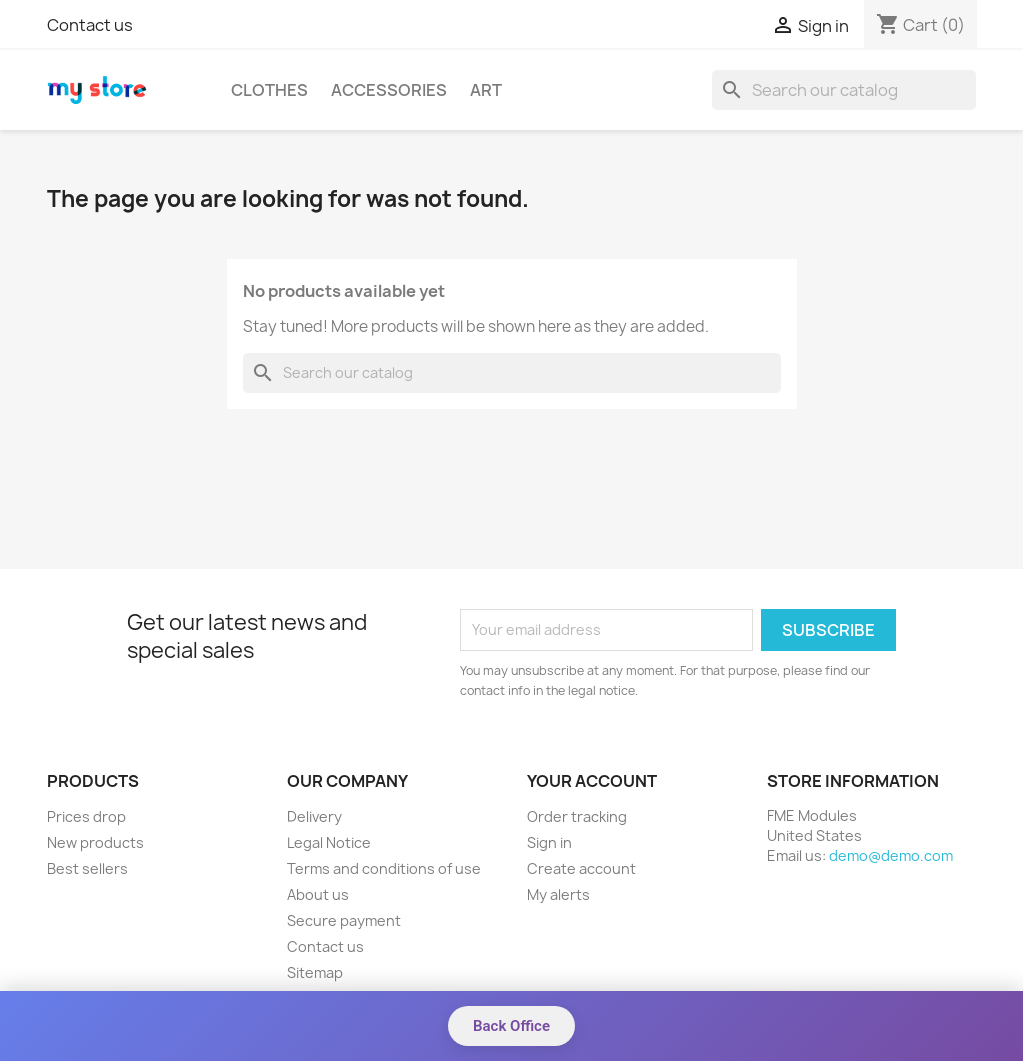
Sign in (549, 842)
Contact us (90, 25)
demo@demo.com (891, 855)
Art (486, 90)
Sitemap (315, 972)
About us (318, 894)
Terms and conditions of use (384, 868)
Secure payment (344, 920)
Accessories (389, 90)
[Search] (844, 90)
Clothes (269, 90)
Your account (592, 781)
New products (95, 842)
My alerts (558, 894)
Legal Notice (329, 842)
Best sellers (87, 868)
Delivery (314, 816)
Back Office (511, 1026)
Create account (581, 868)
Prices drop (86, 816)
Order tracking (577, 816)
